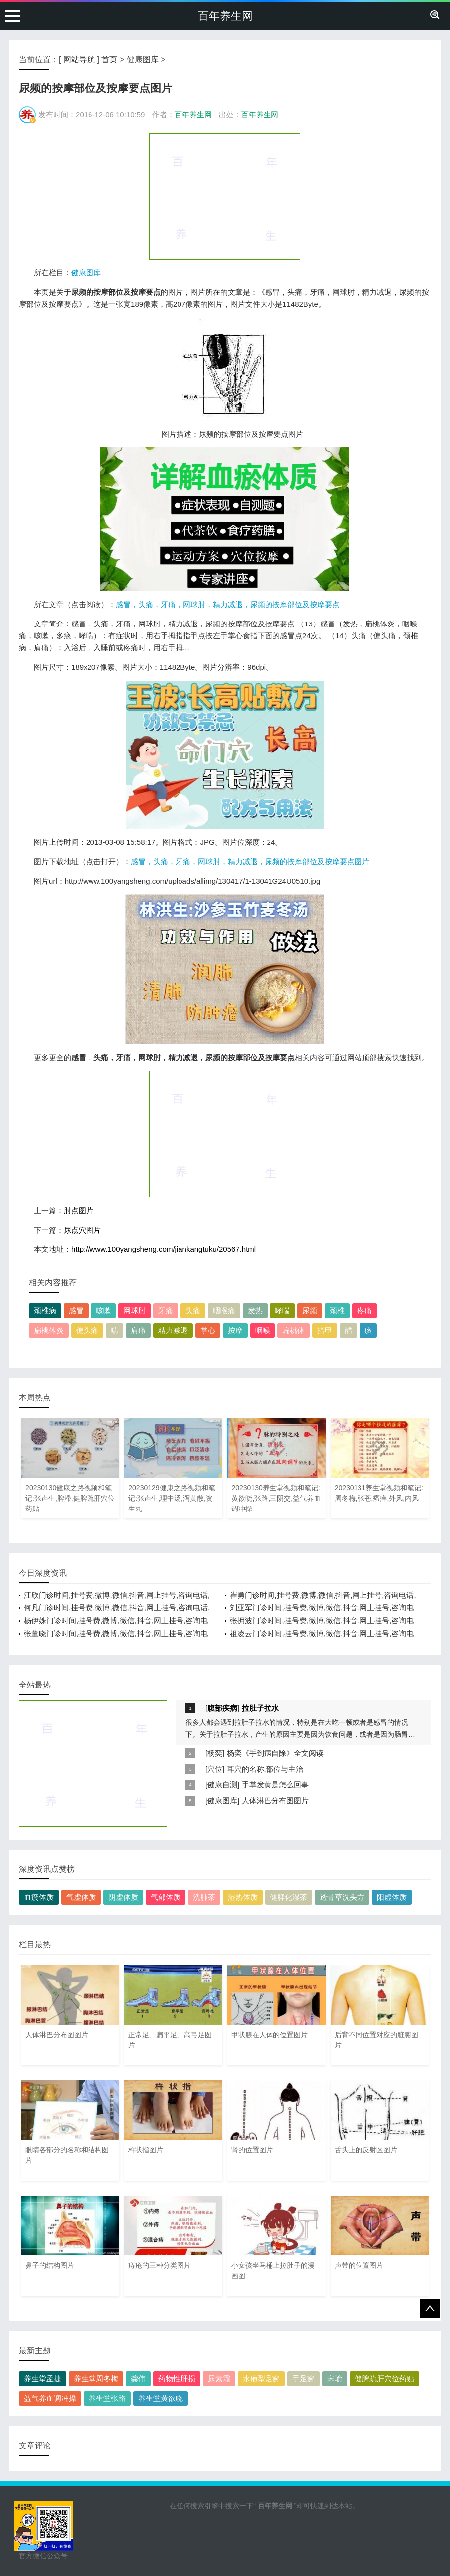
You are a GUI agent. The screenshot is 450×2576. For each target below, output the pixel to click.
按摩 (235, 1330)
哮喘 (282, 1310)
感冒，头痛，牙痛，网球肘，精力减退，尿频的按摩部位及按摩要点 (228, 604)
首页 (109, 59)
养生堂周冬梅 (96, 2378)
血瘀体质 (39, 1897)
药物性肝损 (176, 2378)
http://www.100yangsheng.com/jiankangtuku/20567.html (163, 1249)
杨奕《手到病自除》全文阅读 (275, 1753)
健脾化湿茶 (288, 1897)
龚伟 (138, 2378)
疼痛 (364, 1310)
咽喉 (262, 1330)
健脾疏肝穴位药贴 (384, 2378)
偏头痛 (87, 1330)
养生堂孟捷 (42, 2378)
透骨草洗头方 (342, 1897)
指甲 (324, 1330)
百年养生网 (225, 16)
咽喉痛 (224, 1310)
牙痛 (165, 1310)
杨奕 (214, 1753)
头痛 (192, 1310)
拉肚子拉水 (260, 1708)
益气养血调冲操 (50, 2398)
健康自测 (222, 1784)
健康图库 (143, 59)
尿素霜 (219, 2378)
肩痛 (138, 1330)
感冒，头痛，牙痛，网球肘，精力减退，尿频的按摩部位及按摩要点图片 (250, 861)
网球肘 (134, 1310)
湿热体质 (243, 1897)
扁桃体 (293, 1330)
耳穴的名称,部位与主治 (265, 1769)
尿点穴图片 (82, 1230)
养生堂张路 (107, 2398)
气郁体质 (165, 1897)
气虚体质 (81, 1897)
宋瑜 (334, 2378)
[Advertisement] (224, 196)
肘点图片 (78, 1210)
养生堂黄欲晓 (160, 2398)
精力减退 (173, 1330)
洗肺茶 (204, 1897)
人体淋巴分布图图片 (275, 1800)
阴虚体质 (123, 1897)
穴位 (214, 1769)
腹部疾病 (222, 1708)
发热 (255, 1310)
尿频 (309, 1310)
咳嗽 (103, 1310)
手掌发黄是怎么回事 (275, 1784)
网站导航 (79, 59)
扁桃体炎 (49, 1330)
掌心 (207, 1330)
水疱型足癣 (261, 2378)
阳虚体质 (392, 1897)
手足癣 (303, 2378)
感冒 (76, 1310)
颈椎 (337, 1310)
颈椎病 (45, 1310)
